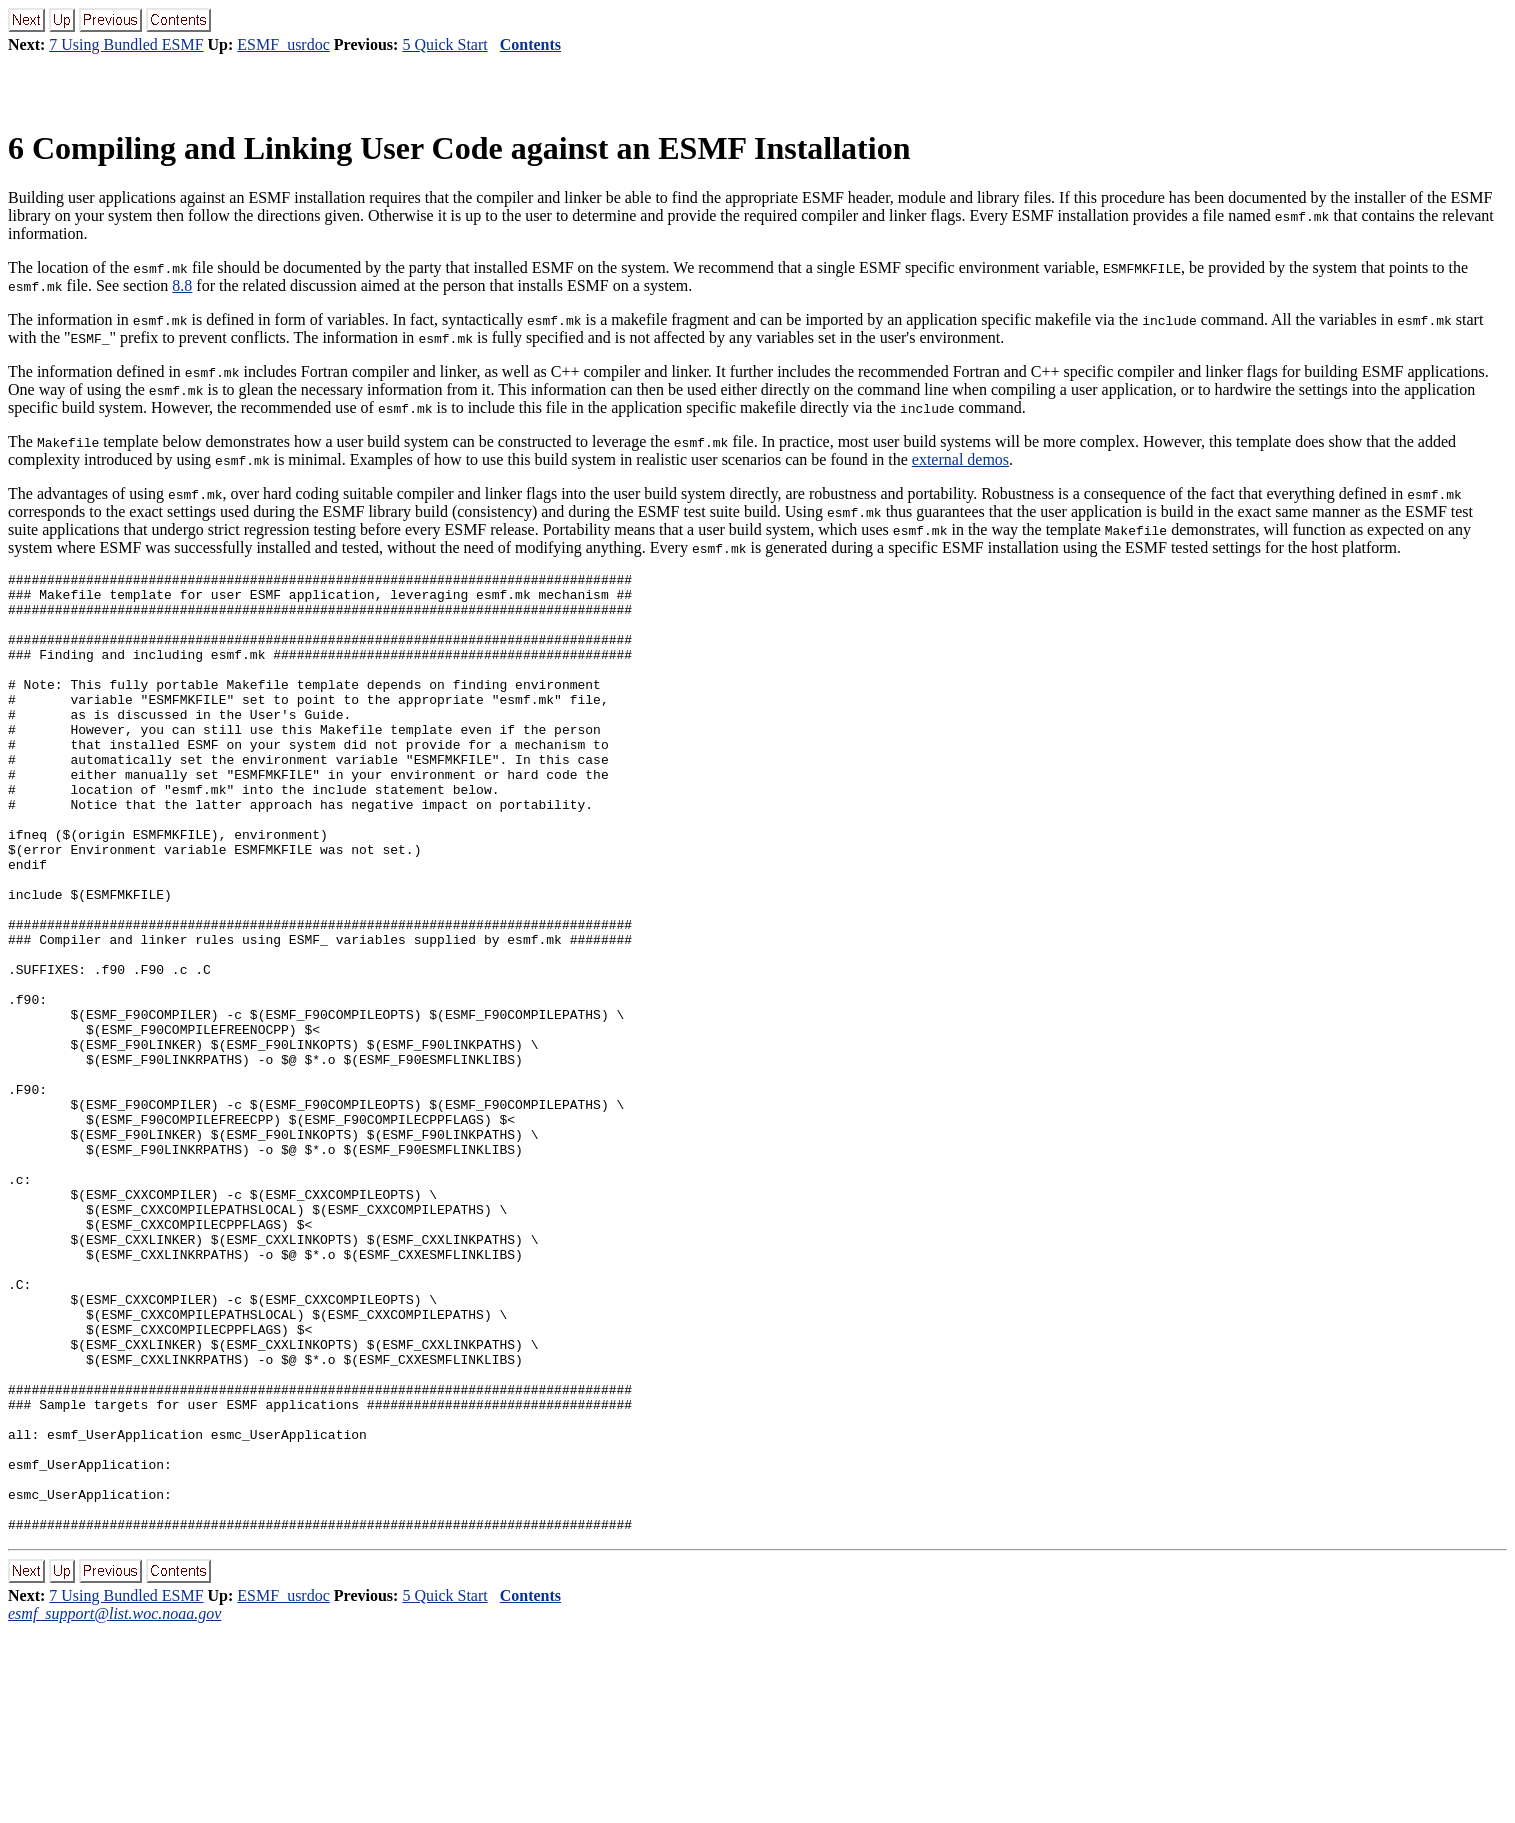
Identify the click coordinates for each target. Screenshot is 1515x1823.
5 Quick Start (444, 44)
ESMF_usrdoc (283, 44)
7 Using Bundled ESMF (126, 44)
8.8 (182, 285)
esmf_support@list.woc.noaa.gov (114, 1805)
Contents (530, 44)
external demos (960, 459)
